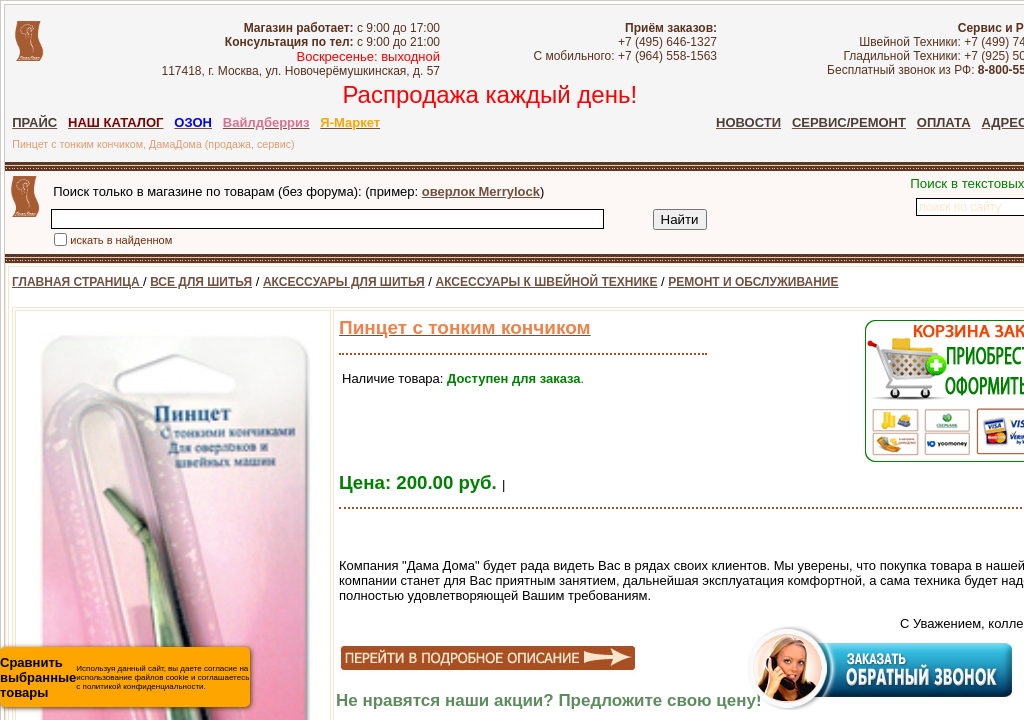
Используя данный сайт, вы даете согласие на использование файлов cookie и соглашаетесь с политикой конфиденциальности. (124, 677)
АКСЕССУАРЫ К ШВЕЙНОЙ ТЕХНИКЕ (547, 282)
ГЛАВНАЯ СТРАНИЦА (77, 282)
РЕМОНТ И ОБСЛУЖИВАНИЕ (753, 282)
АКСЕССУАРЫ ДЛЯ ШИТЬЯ (344, 282)
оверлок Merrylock (481, 191)
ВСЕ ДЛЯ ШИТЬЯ (201, 282)
